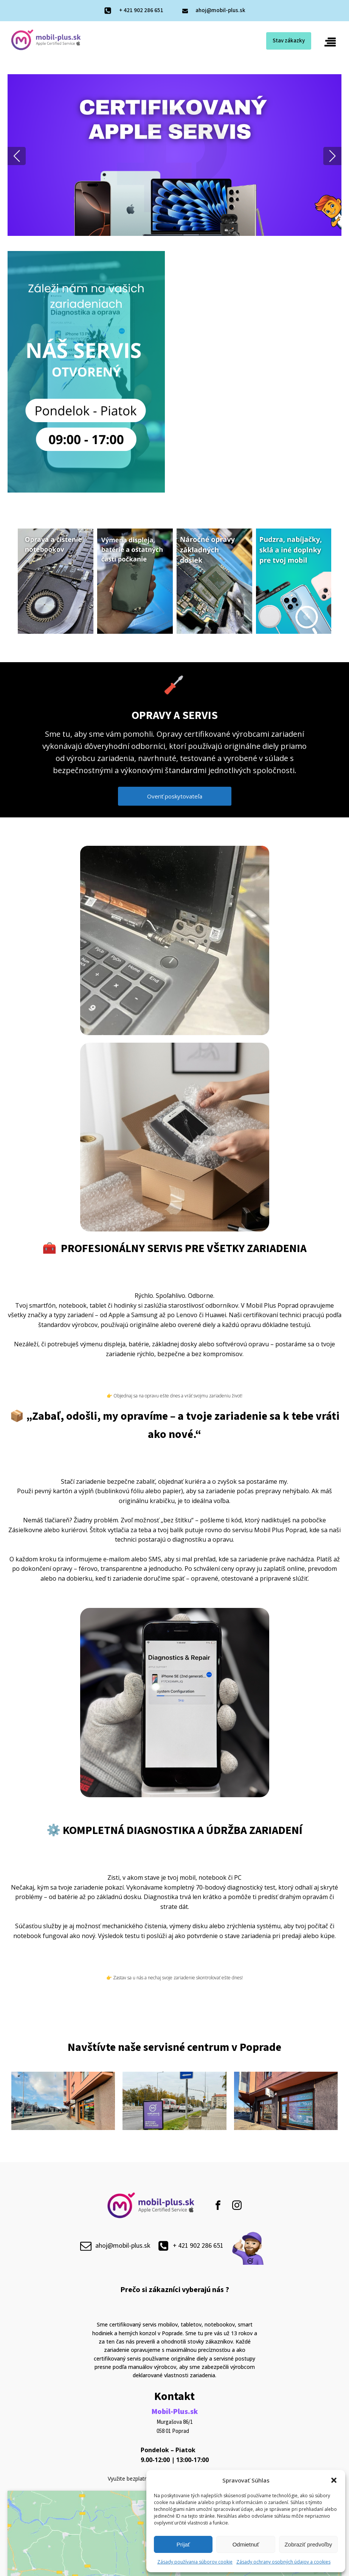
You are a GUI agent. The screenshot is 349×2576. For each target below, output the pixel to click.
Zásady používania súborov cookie (195, 2562)
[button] (334, 2480)
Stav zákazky (289, 41)
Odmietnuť (246, 2544)
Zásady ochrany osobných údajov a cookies (283, 2562)
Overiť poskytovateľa (174, 796)
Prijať (183, 2544)
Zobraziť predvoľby (308, 2544)
